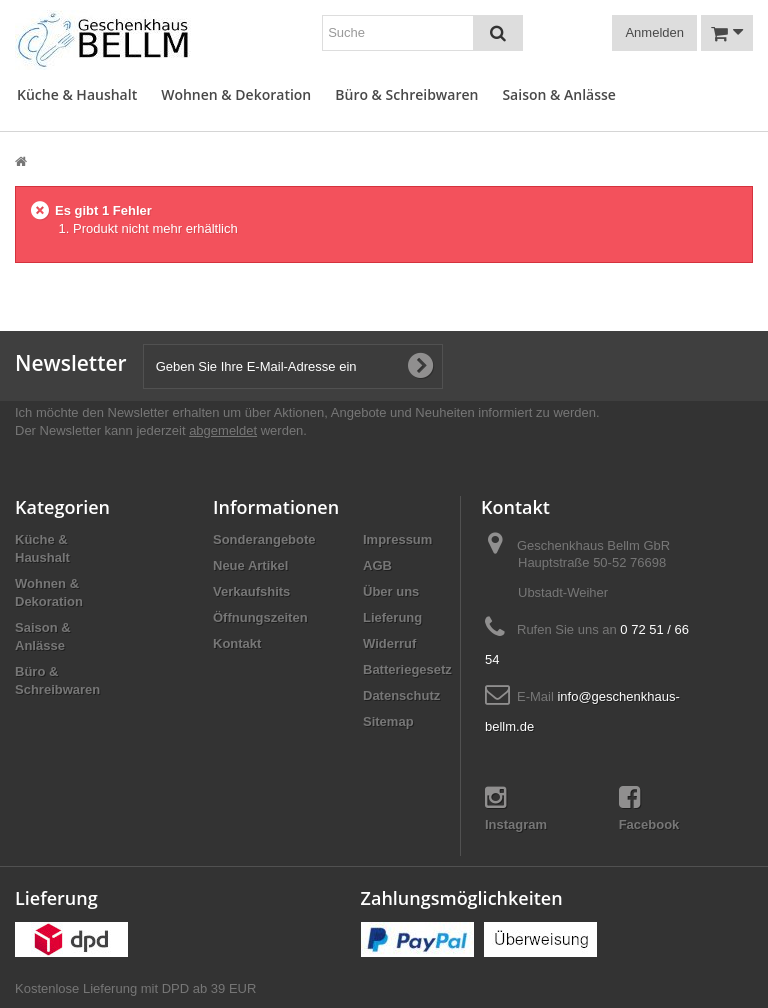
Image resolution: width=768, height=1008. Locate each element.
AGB (377, 565)
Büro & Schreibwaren (406, 94)
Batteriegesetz (407, 669)
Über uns (391, 591)
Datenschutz (401, 695)
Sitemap (388, 721)
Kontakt (237, 643)
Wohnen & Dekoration (236, 94)
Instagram (516, 808)
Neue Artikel (250, 565)
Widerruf (389, 643)
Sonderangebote (264, 539)
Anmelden (654, 32)
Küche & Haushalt (77, 94)
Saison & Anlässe (558, 94)
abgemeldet (223, 430)
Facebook (649, 808)
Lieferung (392, 617)
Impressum (397, 539)
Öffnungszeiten (260, 617)
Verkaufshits (251, 591)
